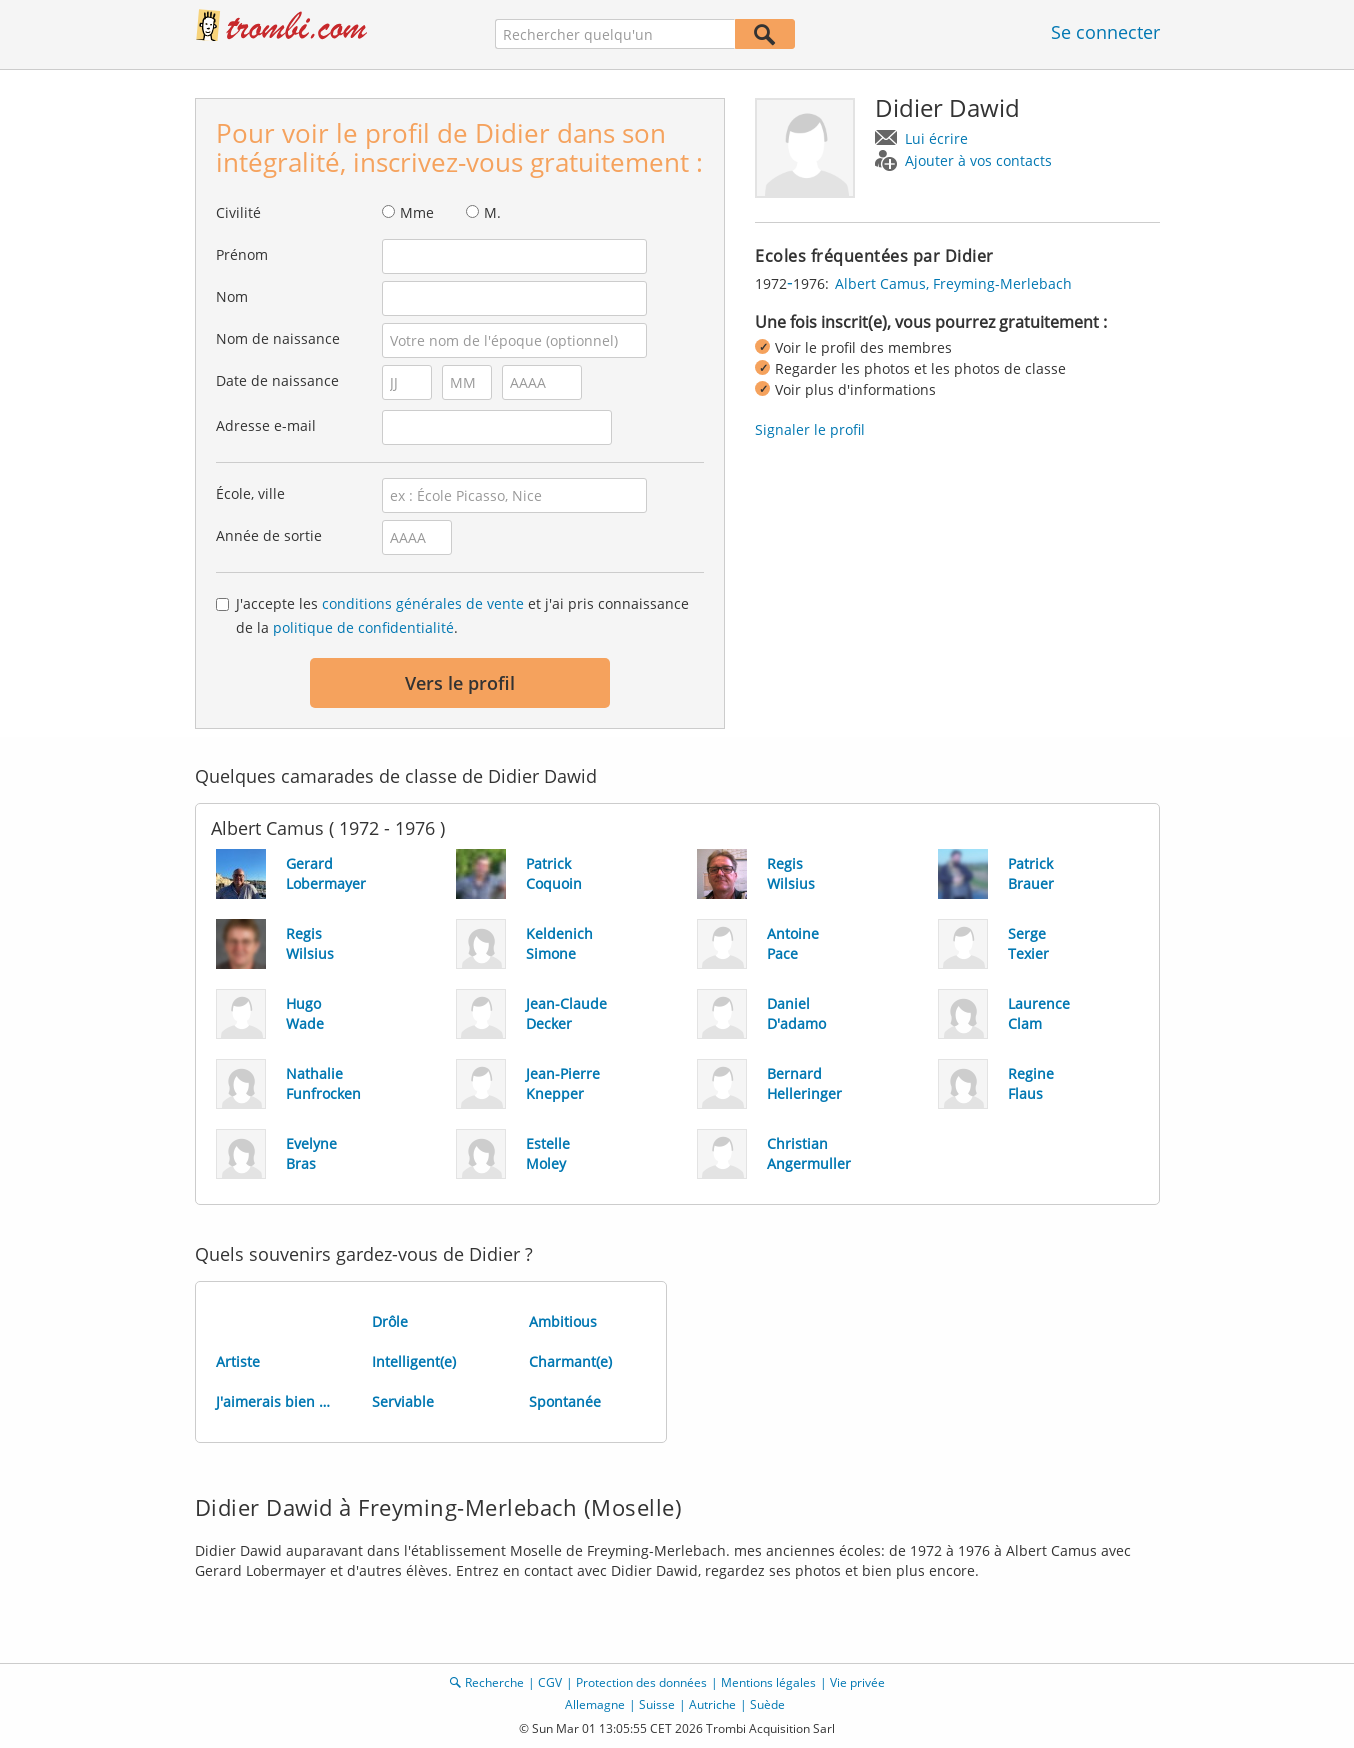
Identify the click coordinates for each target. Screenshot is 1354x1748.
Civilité (238, 212)
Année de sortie (269, 535)
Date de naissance (277, 380)
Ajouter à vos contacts (978, 160)
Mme (417, 212)
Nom (232, 296)
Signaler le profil (810, 429)
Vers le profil (460, 683)
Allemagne (595, 1704)
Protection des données (641, 1682)
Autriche (712, 1704)
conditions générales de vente (423, 603)
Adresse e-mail (266, 425)
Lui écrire (936, 138)
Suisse (657, 1704)
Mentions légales (768, 1682)
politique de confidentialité (363, 627)
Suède (767, 1704)
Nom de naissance (278, 338)
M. (492, 212)
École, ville (250, 493)
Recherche (494, 1682)
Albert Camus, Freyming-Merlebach (953, 283)
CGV (550, 1682)
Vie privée (857, 1682)
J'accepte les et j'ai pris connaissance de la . (462, 615)
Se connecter (1105, 32)
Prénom (242, 254)
